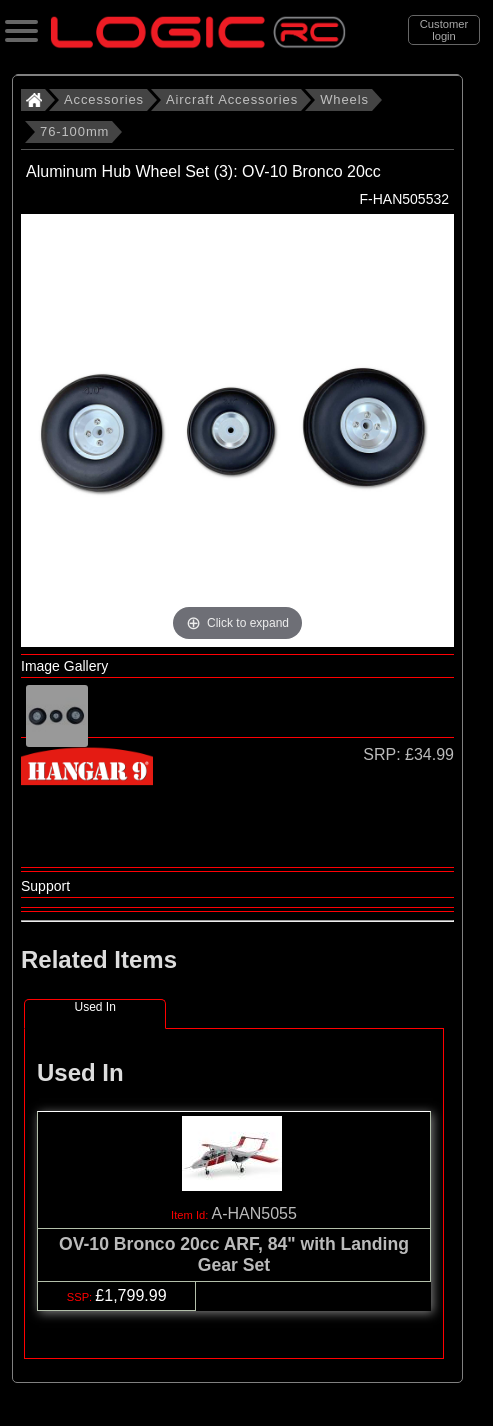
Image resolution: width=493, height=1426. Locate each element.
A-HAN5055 (254, 1213)
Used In (94, 1007)
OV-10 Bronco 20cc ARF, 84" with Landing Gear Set (234, 1254)
